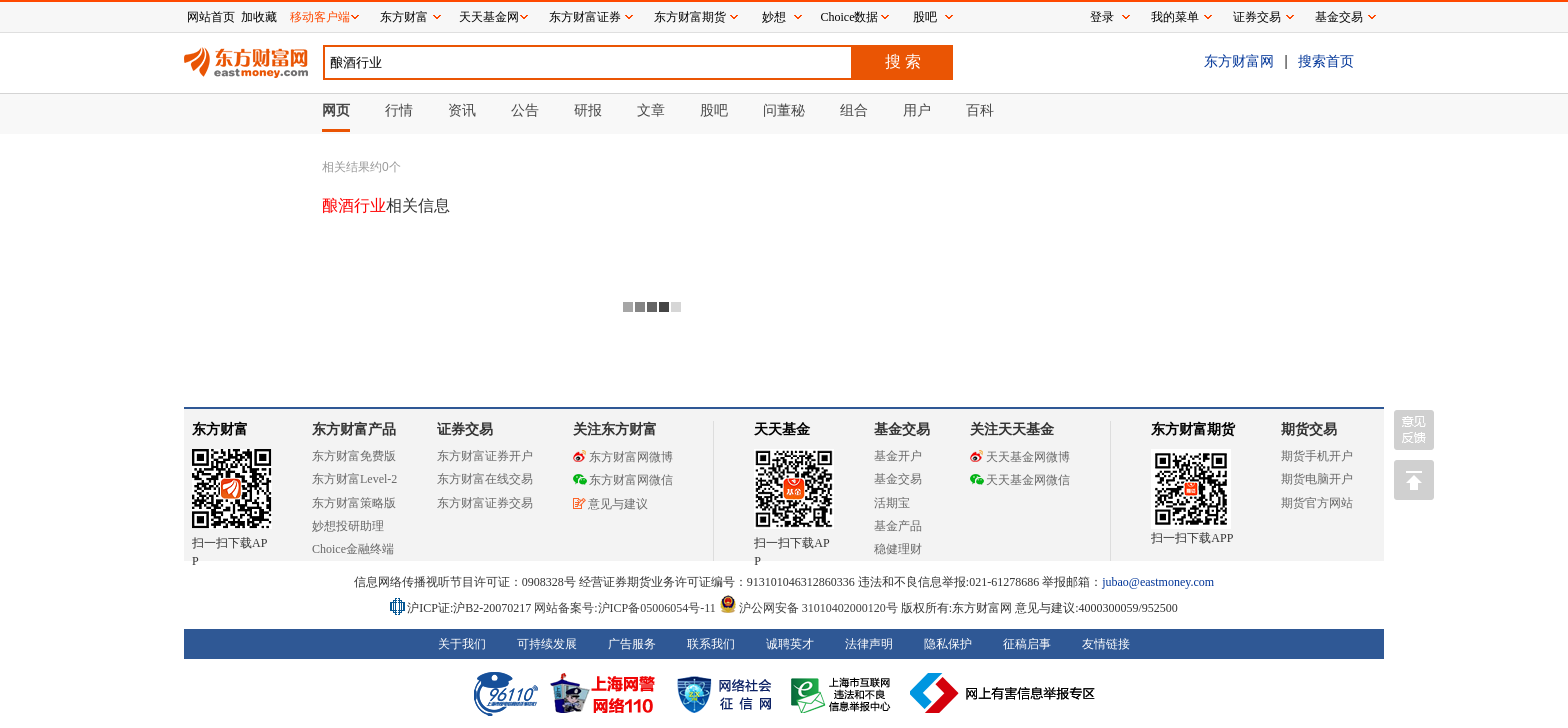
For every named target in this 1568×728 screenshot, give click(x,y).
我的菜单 (1175, 17)
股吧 (925, 17)
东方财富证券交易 (485, 503)
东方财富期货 (1193, 429)
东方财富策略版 (354, 503)
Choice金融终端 (353, 549)
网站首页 (211, 17)
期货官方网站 (1317, 503)
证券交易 (1257, 17)
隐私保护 (948, 644)
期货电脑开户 (1317, 479)
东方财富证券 (585, 17)
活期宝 (892, 503)
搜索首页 (1326, 61)
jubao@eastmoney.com (1158, 582)
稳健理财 (898, 549)
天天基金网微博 (1020, 457)
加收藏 (259, 17)
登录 (1102, 17)
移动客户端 (320, 17)
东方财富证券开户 (485, 456)
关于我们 (462, 644)
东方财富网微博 (623, 457)
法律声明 (869, 644)
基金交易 (898, 479)
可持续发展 (547, 644)
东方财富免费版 (354, 456)
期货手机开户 (1317, 456)
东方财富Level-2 (354, 479)
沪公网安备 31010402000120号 (808, 608)
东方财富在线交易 (485, 479)
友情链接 (1106, 644)
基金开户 (898, 456)
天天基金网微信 (1020, 480)
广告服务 (632, 644)
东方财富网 (1239, 61)
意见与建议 (610, 504)
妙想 (774, 17)
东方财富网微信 (623, 480)
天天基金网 (489, 17)
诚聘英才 (790, 644)
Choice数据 (850, 17)
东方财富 (220, 429)
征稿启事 (1027, 644)
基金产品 (898, 526)
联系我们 (711, 644)
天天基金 (782, 429)
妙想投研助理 (348, 526)
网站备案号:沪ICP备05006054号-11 (626, 608)
